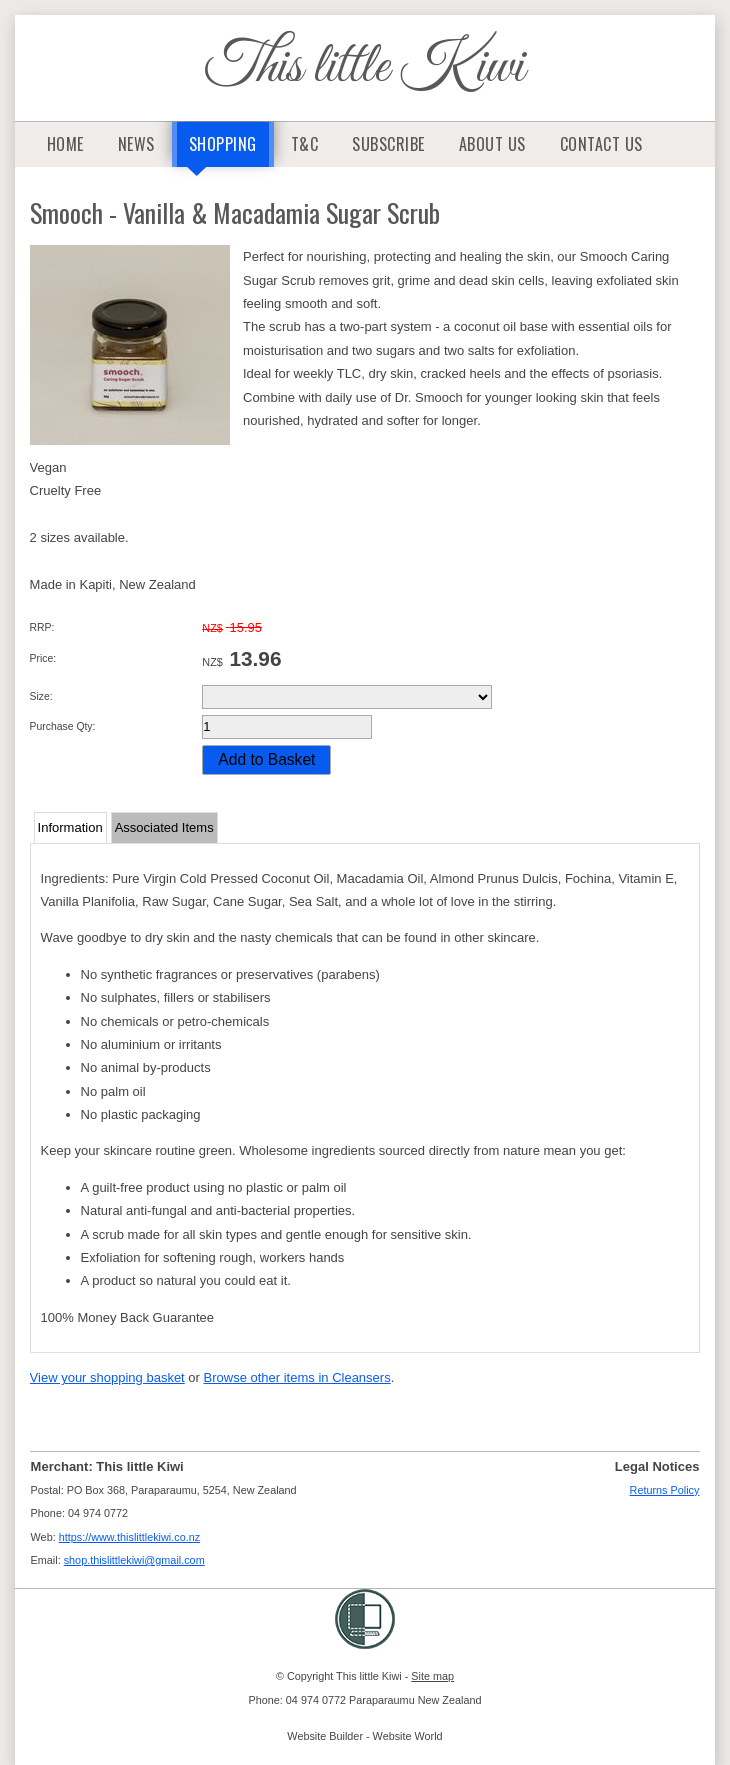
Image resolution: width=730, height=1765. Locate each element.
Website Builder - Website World (364, 1736)
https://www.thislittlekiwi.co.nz (129, 1537)
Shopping (223, 144)
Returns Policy (665, 1490)
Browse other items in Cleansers (297, 1377)
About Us (492, 144)
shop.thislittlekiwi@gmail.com (134, 1560)
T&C (305, 144)
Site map (432, 1676)
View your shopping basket (107, 1377)
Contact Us (601, 144)
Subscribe (388, 144)
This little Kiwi (364, 67)
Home (65, 144)
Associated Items (164, 827)
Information (70, 827)
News (136, 144)
